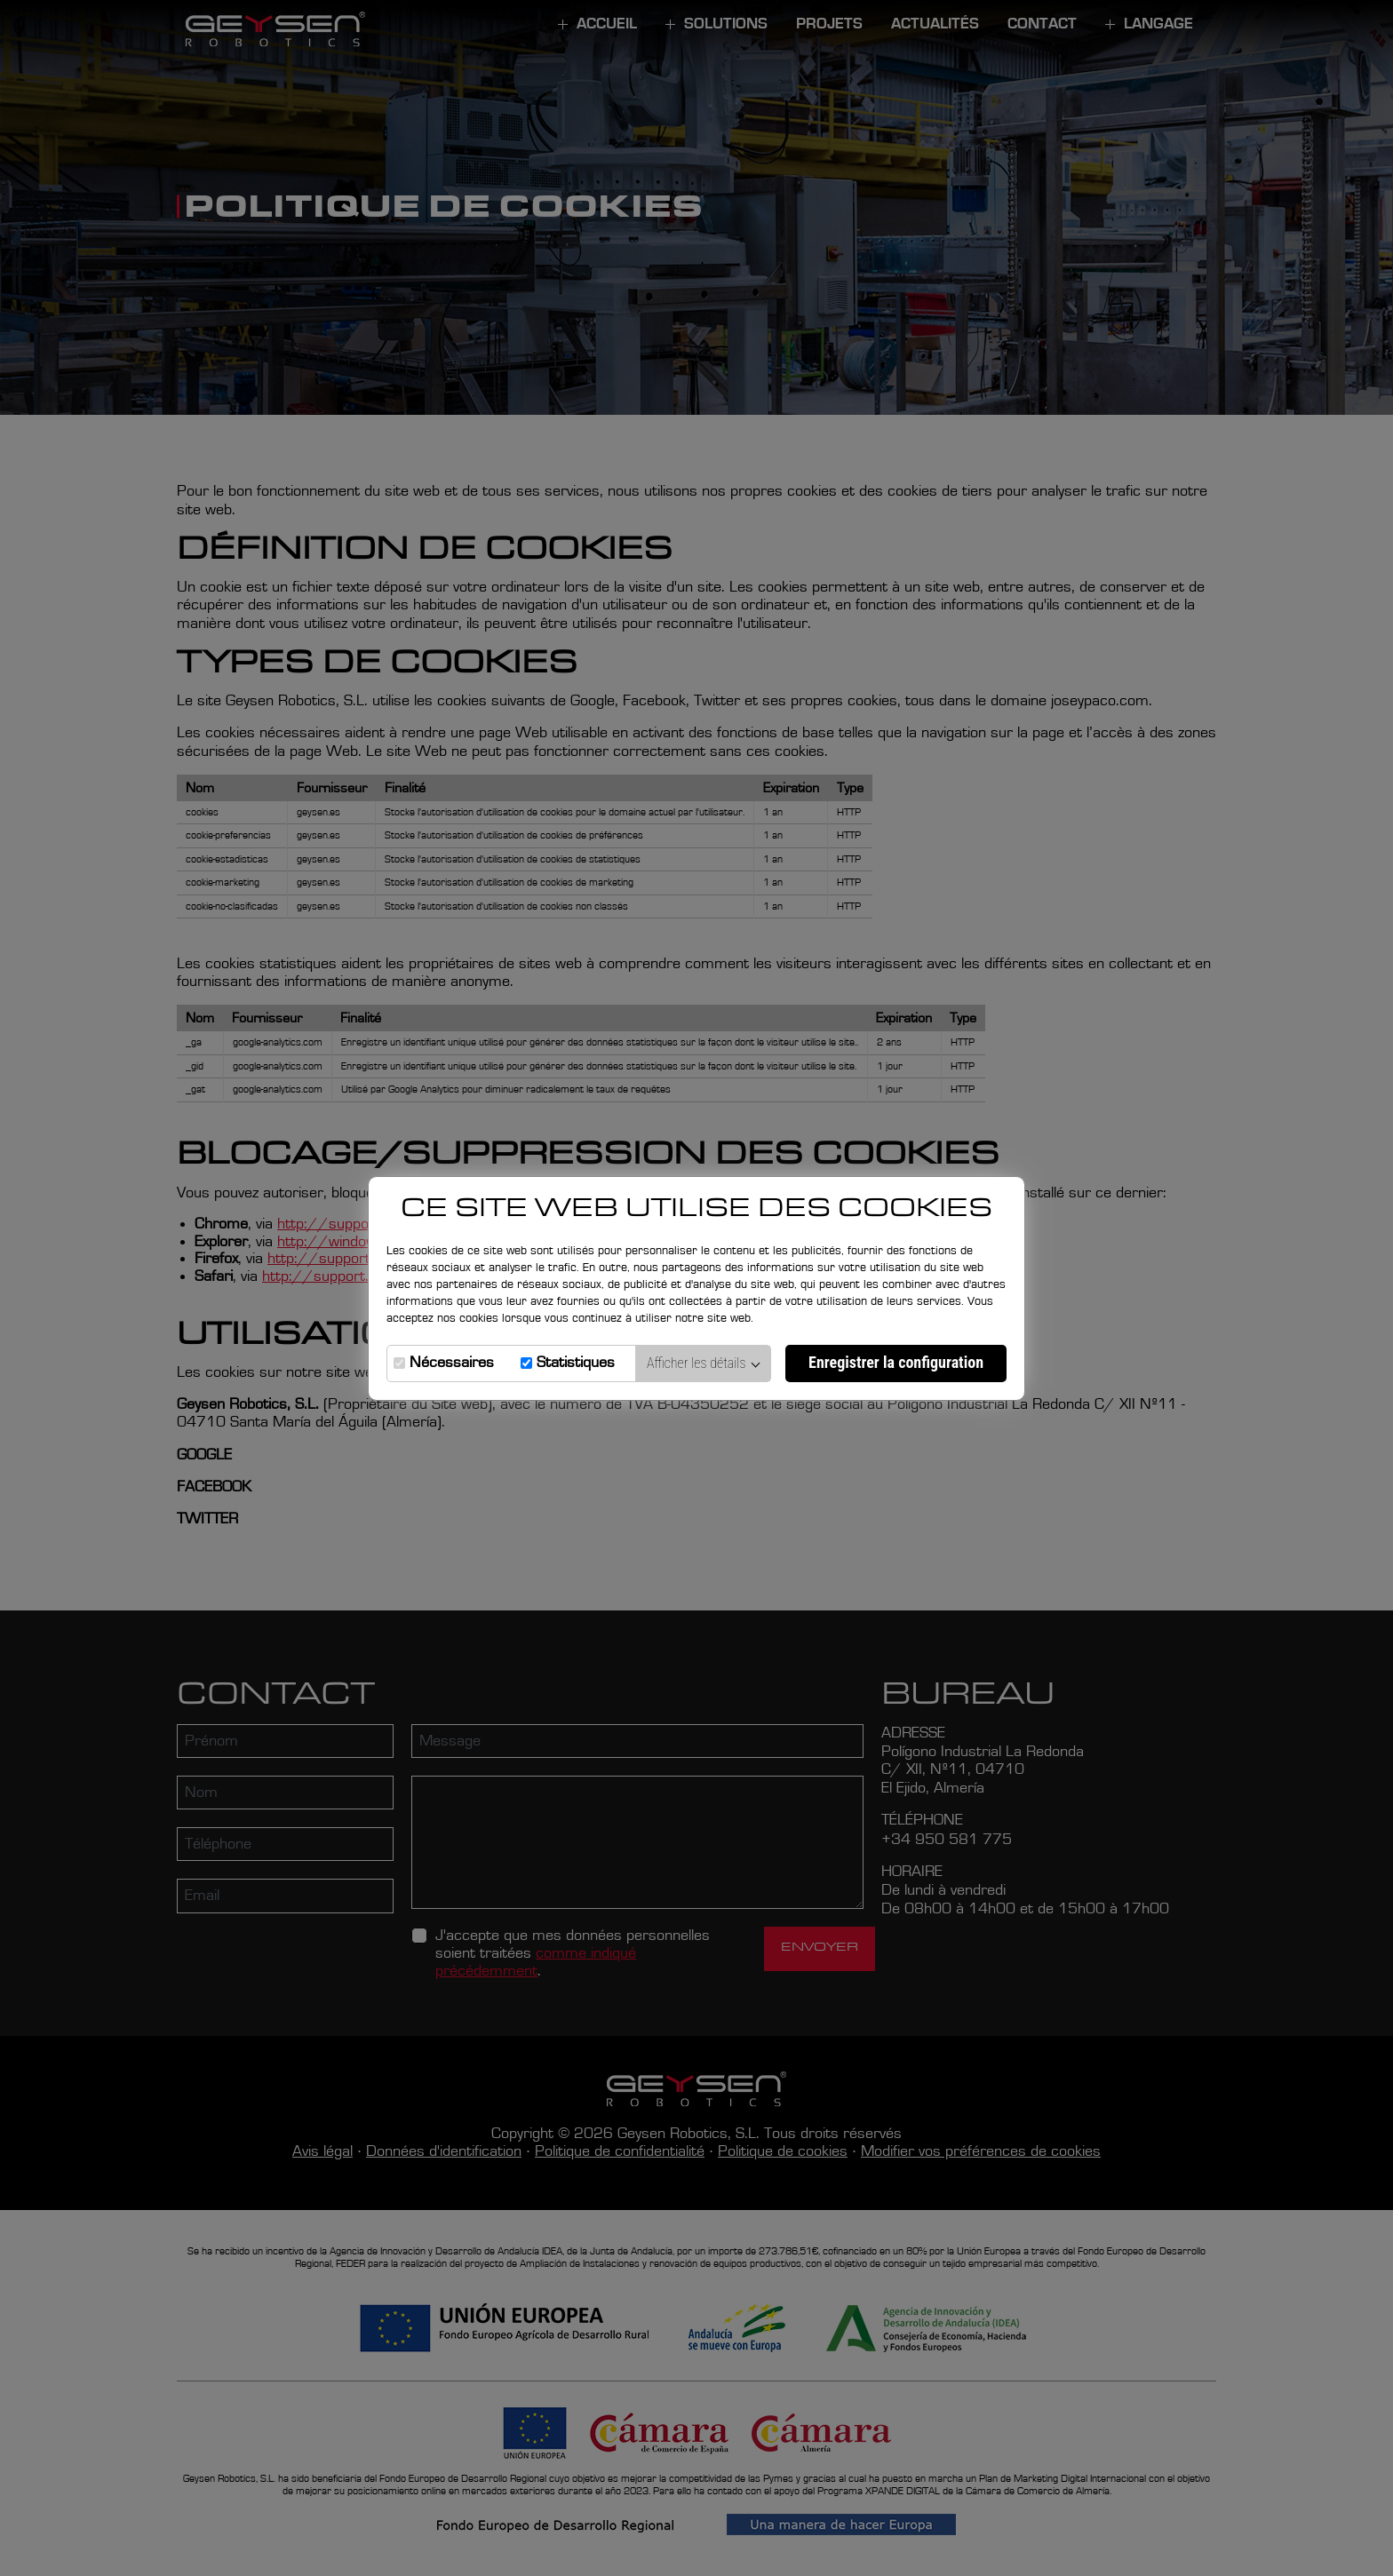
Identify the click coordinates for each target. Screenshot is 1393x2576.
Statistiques (576, 1363)
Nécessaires (452, 1363)
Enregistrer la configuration (895, 1362)
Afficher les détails (703, 1363)
